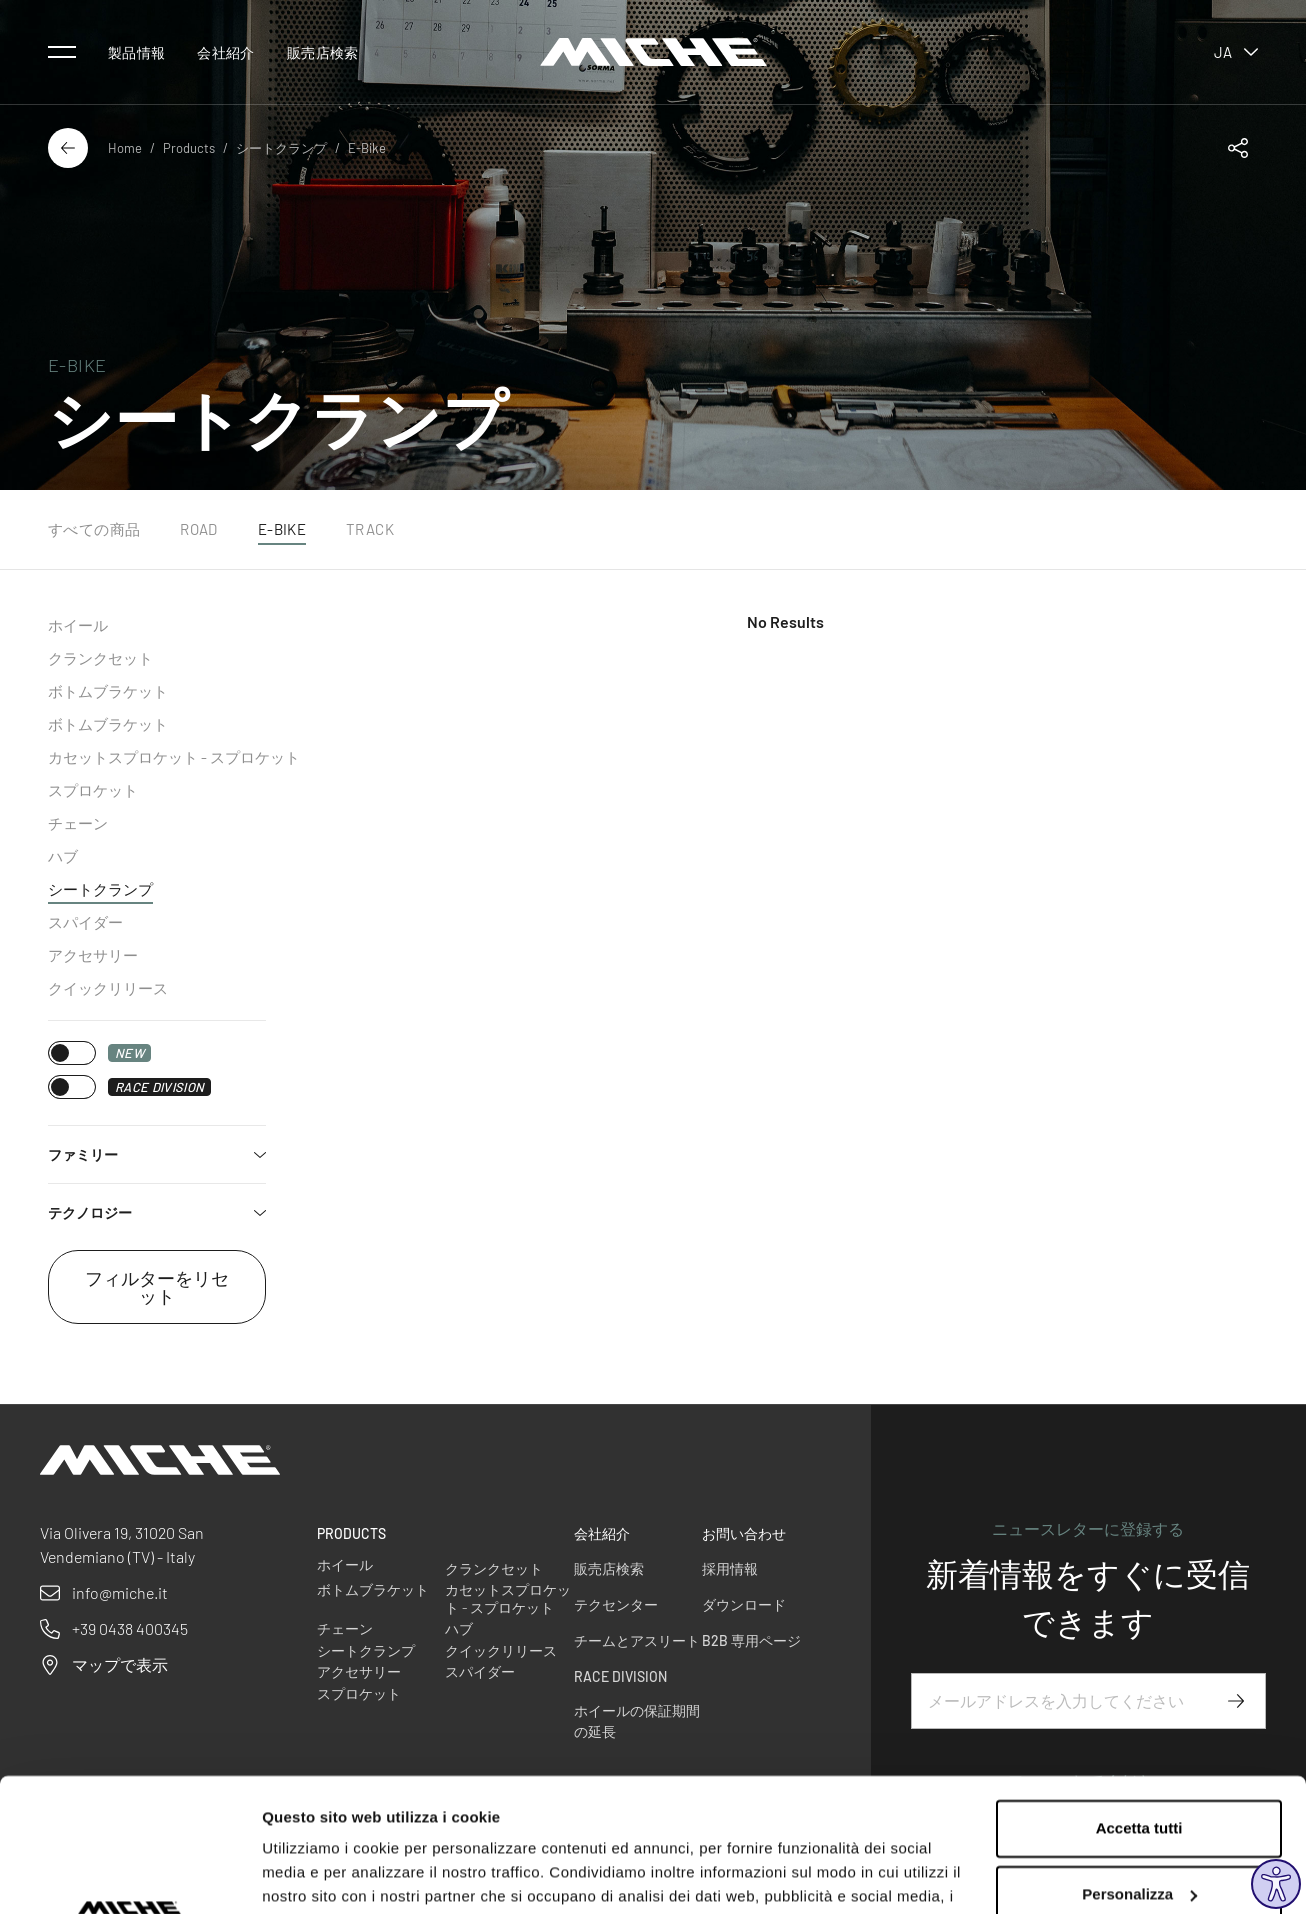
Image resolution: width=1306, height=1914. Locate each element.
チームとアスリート (637, 1640)
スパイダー (85, 922)
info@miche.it (120, 1592)
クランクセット (100, 658)
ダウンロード (744, 1604)
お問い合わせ (744, 1533)
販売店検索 (323, 52)
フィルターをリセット (157, 1287)
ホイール (78, 625)
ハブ (63, 856)
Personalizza (1139, 1768)
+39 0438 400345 (130, 1628)
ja (1236, 52)
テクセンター (616, 1604)
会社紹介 (225, 52)
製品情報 (136, 52)
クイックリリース (108, 988)
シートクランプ (281, 148)
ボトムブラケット (108, 691)
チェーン (78, 823)
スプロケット (93, 790)
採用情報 (730, 1568)
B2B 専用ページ (751, 1640)
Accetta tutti (1139, 1703)
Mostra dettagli (316, 1874)
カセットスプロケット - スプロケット (174, 757)
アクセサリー (93, 955)
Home (125, 148)
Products (189, 148)
